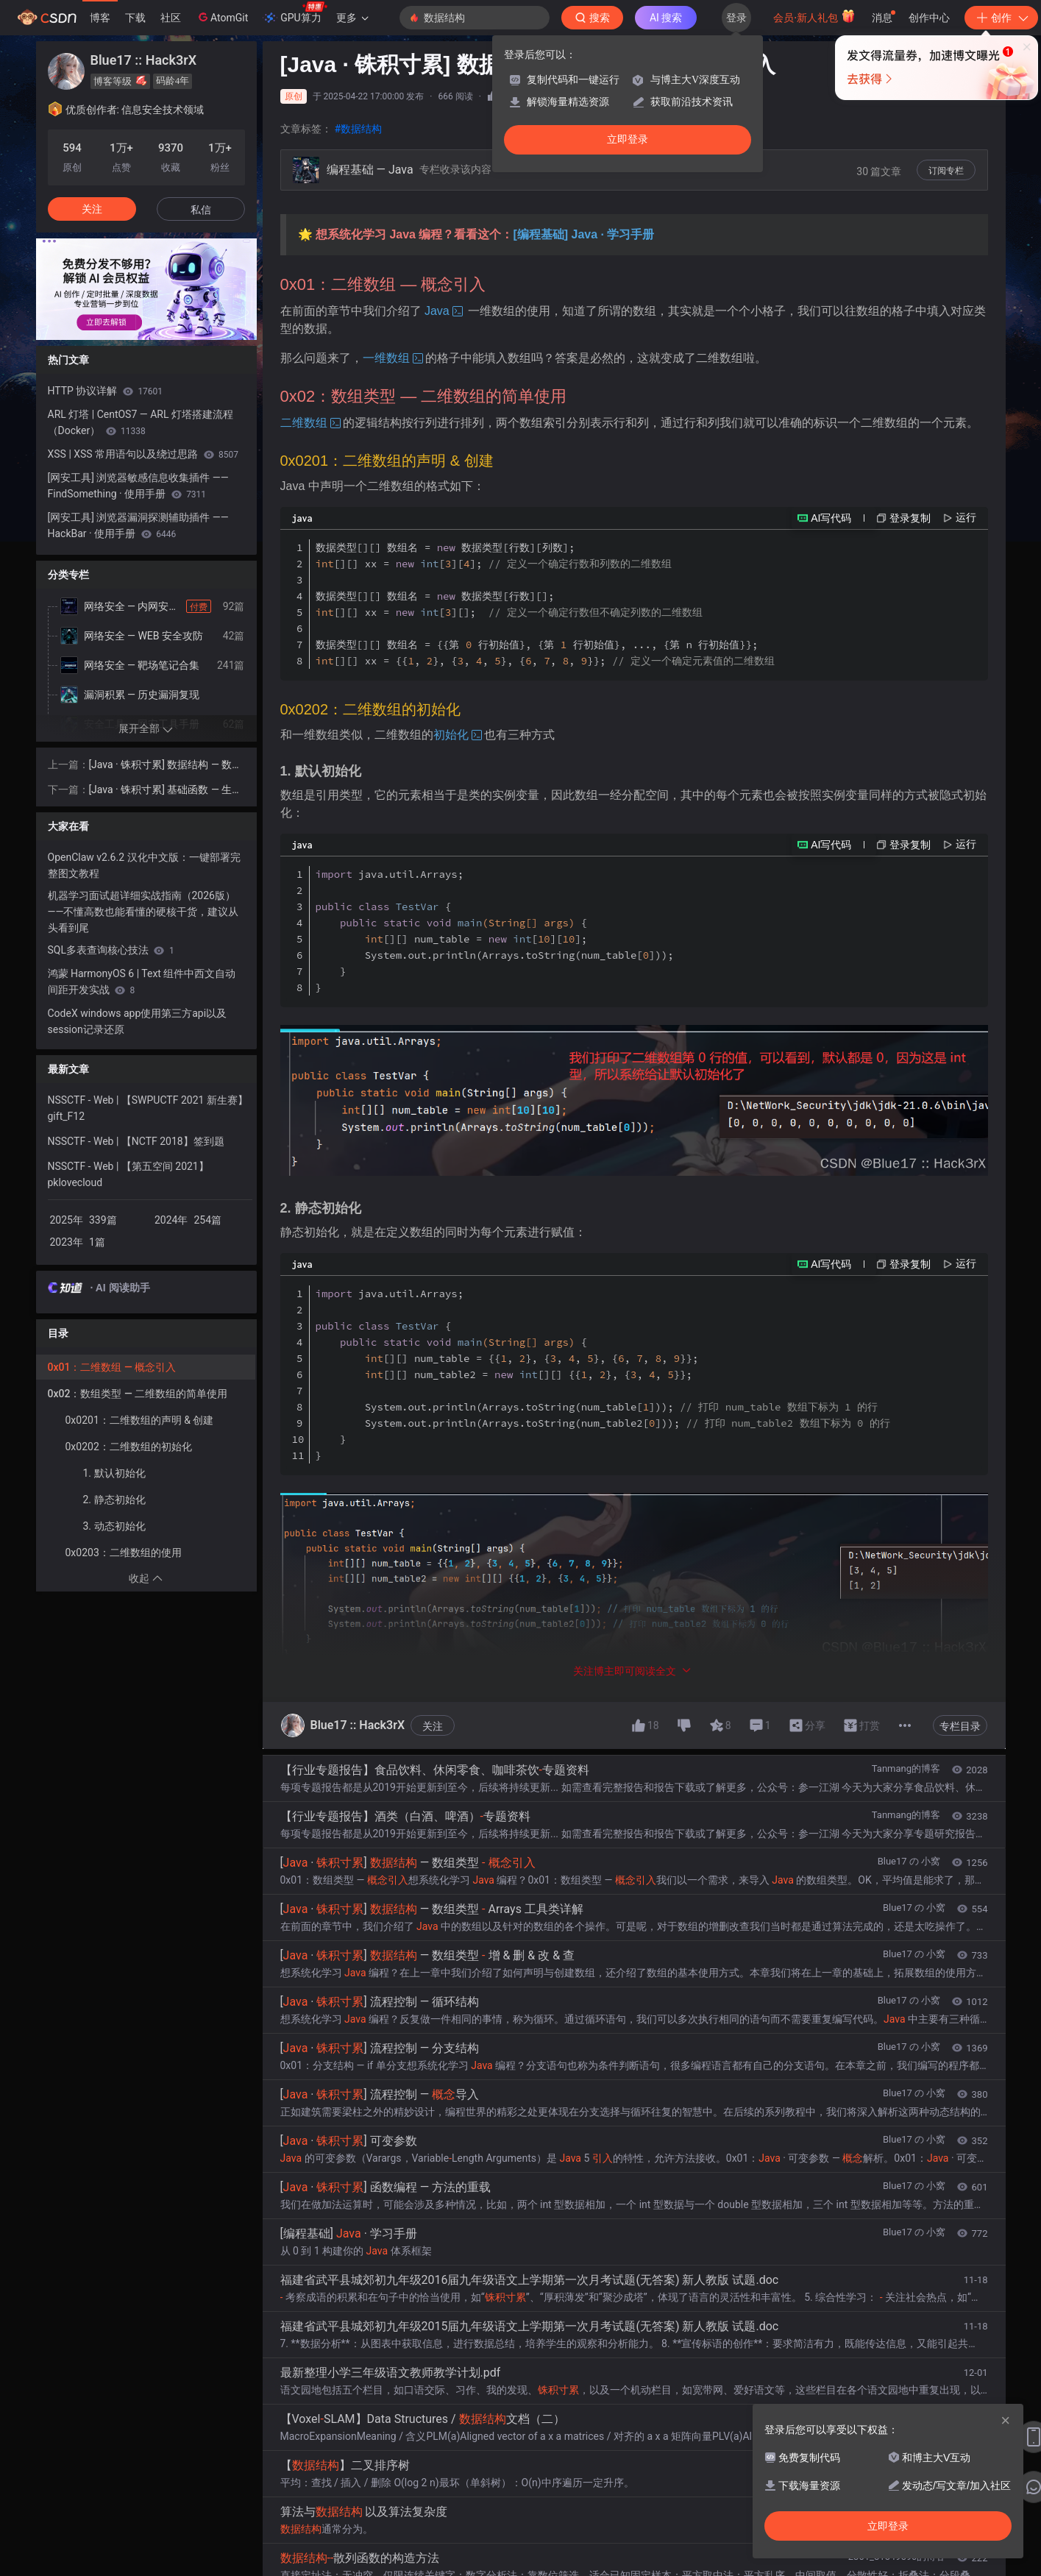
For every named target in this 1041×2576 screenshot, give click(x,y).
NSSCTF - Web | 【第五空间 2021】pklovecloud (128, 1174)
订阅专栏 (946, 171)
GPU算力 (295, 13)
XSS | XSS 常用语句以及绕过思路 (143, 454)
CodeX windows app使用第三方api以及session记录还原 (137, 1021)
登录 (736, 18)
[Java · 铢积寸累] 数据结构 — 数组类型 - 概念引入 (166, 766)
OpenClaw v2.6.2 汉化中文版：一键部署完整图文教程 (144, 865)
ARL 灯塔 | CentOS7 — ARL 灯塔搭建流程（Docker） (140, 422)
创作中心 (929, 18)
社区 (170, 18)
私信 (201, 210)
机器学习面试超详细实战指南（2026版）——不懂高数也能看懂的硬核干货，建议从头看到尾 (143, 912)
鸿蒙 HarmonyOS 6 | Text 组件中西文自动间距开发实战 (142, 982)
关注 (92, 209)
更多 (352, 18)
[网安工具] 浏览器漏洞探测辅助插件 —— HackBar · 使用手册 (138, 525)
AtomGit (222, 16)
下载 (135, 18)
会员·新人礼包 (814, 16)
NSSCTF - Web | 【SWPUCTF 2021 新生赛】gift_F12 (148, 1108)
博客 (100, 18)
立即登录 (627, 139)
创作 (1001, 18)
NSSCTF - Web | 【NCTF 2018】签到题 (136, 1141)
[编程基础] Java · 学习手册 (583, 234)
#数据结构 (359, 129)
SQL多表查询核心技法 (111, 950)
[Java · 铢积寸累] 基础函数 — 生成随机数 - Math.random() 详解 (166, 791)
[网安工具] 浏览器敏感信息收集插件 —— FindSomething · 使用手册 (138, 486)
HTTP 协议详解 (105, 391)
